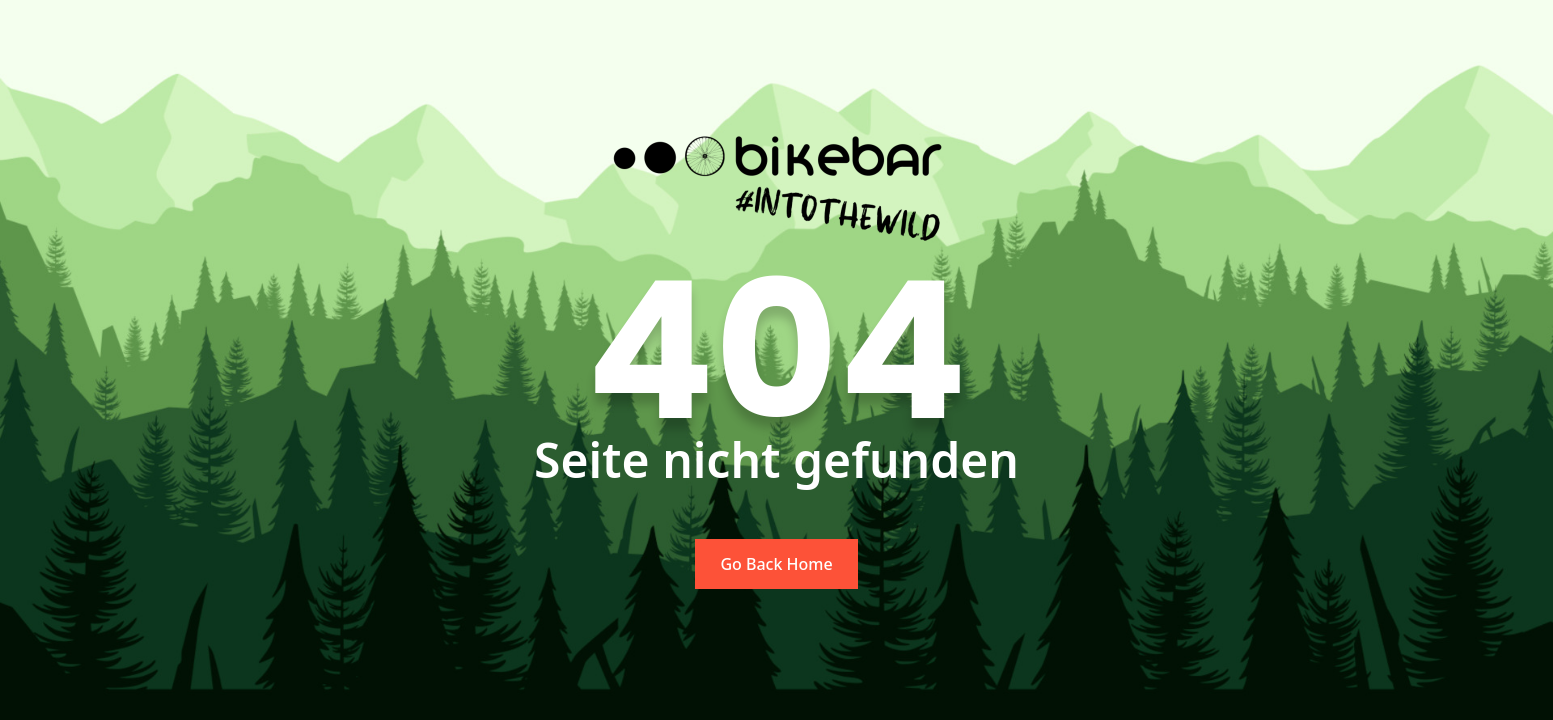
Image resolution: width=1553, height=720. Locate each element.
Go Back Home (776, 564)
